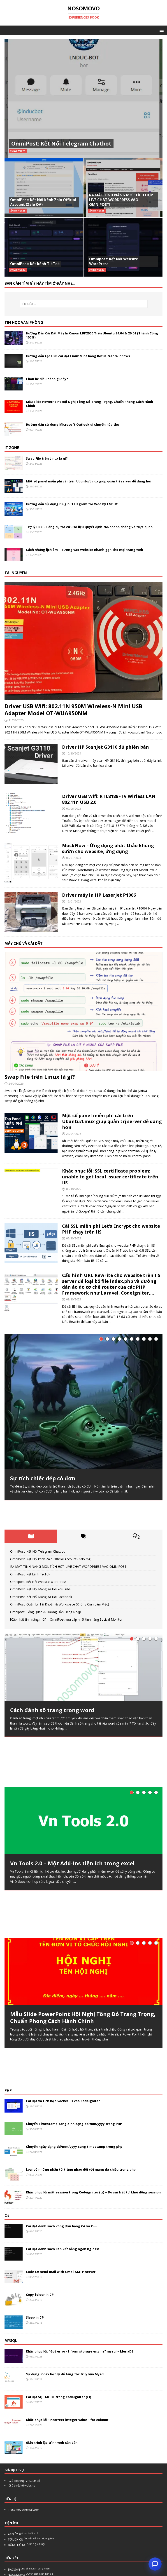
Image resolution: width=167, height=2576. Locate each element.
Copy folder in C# (40, 2270)
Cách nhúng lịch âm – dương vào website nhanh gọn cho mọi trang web (84, 550)
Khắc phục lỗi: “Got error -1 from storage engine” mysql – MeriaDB (80, 2326)
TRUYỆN (29, 2555)
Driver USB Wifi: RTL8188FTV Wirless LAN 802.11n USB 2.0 (108, 799)
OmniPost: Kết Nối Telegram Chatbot (61, 143)
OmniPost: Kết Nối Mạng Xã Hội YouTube (40, 1564)
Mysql (11, 2315)
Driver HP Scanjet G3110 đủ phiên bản (105, 747)
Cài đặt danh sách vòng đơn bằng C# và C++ (61, 2201)
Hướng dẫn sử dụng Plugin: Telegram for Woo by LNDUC (72, 504)
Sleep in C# (35, 2292)
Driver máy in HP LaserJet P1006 (99, 895)
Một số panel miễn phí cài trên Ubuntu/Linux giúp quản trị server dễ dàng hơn (89, 481)
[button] (161, 30)
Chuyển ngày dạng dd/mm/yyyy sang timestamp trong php (74, 2122)
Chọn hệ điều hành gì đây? (47, 379)
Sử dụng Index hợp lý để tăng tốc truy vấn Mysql (65, 2349)
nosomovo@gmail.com (23, 2485)
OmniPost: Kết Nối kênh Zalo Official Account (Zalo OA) (43, 202)
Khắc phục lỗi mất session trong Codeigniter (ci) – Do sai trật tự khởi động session (93, 2167)
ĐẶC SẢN (29, 2545)
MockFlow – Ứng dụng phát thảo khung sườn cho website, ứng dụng (108, 848)
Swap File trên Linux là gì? (47, 458)
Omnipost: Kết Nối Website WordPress (113, 261)
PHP (8, 2065)
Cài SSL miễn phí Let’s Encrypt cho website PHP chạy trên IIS (111, 1229)
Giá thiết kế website (21, 2460)
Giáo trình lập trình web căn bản (51, 2418)
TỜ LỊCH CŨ (31, 2515)
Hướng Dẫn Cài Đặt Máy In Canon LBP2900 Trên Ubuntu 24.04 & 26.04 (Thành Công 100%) (92, 335)
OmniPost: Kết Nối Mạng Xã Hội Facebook (41, 1572)
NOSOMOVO (30, 2550)
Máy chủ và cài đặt (24, 943)
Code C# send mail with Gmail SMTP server (60, 2247)
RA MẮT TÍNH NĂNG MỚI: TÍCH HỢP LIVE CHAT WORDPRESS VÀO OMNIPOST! (121, 200)
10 (156, 1339)
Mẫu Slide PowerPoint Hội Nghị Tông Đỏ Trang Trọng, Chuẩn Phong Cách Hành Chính (89, 404)
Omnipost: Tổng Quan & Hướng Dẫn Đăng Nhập (45, 1587)
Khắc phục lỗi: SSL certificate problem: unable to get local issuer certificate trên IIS (110, 1177)
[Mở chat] (155, 2564)
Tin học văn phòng (24, 322)
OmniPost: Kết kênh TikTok (35, 263)
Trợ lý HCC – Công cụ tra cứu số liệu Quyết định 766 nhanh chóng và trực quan (89, 527)
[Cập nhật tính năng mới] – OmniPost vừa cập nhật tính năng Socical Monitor (66, 1594)
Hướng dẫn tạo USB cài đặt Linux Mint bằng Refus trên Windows (78, 356)
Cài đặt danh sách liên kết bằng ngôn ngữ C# (62, 2224)
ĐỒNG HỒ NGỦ (26, 2520)
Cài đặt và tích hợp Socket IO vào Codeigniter (63, 2076)
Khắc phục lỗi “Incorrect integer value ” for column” (67, 2395)
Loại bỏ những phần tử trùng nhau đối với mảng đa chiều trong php (81, 2144)
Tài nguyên (16, 572)
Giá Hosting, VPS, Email (24, 2456)
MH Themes (113, 2572)
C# (7, 2190)
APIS (23, 2509)
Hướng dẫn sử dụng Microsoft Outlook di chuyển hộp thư (73, 424)
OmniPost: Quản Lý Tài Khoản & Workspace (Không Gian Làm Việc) (59, 1579)
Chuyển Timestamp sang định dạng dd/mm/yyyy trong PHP (74, 2099)
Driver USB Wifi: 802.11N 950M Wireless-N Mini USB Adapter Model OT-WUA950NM (73, 709)
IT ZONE (12, 447)
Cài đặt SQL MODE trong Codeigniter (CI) (58, 2372)
